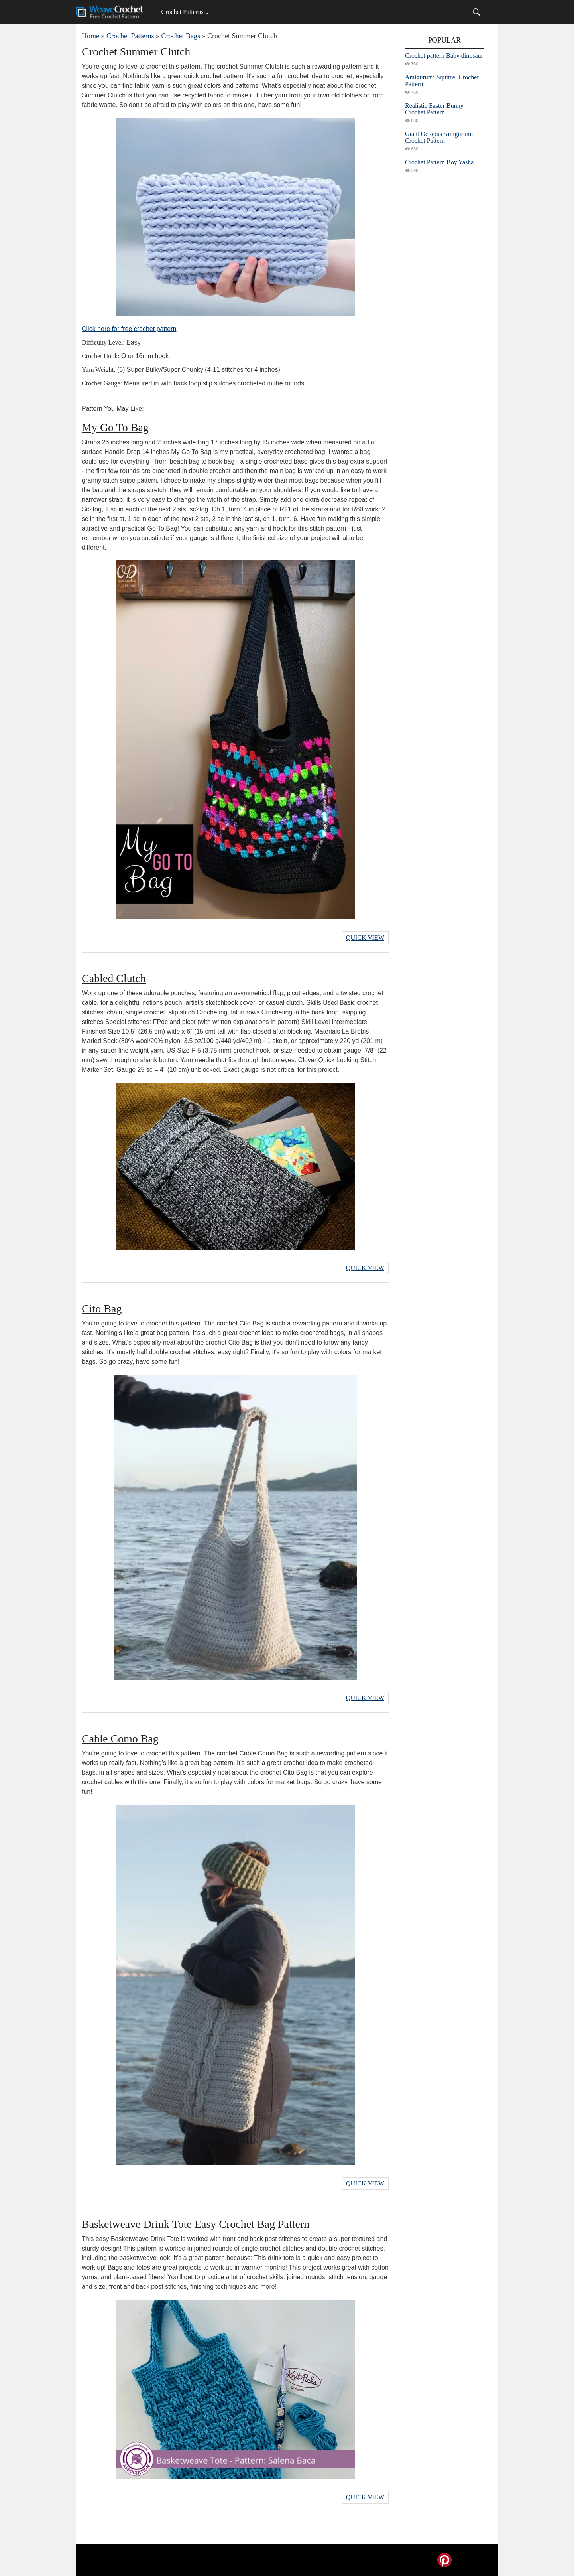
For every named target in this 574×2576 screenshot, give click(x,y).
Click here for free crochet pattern (129, 328)
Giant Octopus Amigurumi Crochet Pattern (439, 137)
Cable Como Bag (120, 1738)
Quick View (365, 937)
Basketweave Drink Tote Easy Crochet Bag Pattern (195, 2224)
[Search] (476, 12)
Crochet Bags (180, 36)
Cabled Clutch (114, 978)
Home (90, 36)
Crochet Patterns (182, 11)
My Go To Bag (115, 427)
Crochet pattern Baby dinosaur (444, 55)
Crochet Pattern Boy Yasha (439, 162)
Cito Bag (102, 1308)
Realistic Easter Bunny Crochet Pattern (434, 109)
